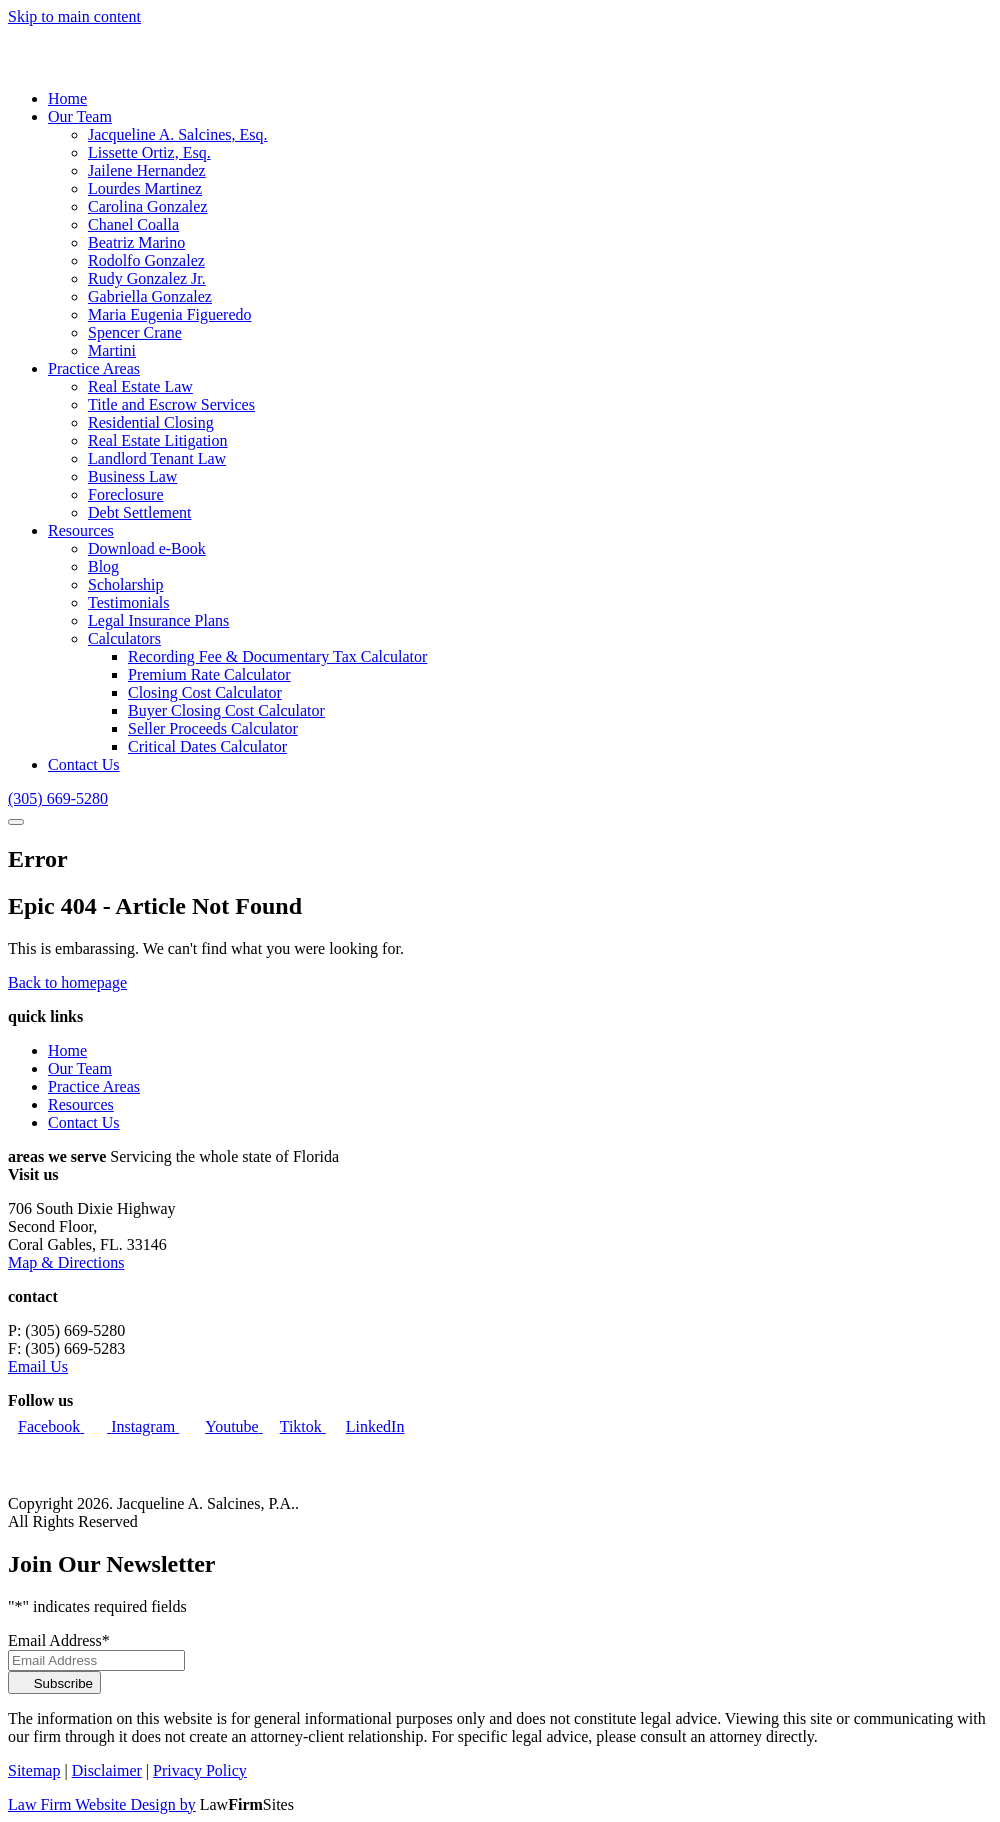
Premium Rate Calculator (209, 674)
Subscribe (54, 1683)
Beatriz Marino (136, 242)
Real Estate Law (140, 386)
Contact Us (84, 764)
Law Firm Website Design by (102, 1804)
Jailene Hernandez (147, 170)
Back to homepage (67, 982)
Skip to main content (74, 16)
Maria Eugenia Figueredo (170, 314)
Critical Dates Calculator (207, 746)
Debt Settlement (140, 512)
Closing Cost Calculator (205, 692)
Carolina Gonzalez (148, 206)
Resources (81, 530)
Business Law (132, 476)
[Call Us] (58, 798)
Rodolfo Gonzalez (146, 260)
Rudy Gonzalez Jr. (147, 278)
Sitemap (34, 1770)
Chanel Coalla (133, 224)
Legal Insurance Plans (158, 620)
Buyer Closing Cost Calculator (226, 710)
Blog (103, 566)
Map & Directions (66, 1262)
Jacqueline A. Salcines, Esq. (178, 134)
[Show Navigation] (16, 822)
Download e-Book (147, 548)
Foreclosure (126, 494)
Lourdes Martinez (145, 188)
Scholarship (126, 584)
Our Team (80, 116)
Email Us (38, 1366)
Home (67, 98)
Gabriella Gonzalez (150, 296)
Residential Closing (151, 422)
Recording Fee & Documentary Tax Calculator (277, 656)
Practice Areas (94, 368)
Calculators (124, 638)
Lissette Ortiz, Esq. (149, 152)
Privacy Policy (200, 1770)
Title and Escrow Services (171, 404)
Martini (112, 350)
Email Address (59, 1640)
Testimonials (129, 602)
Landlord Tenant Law (157, 458)
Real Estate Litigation (158, 440)
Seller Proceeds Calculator (213, 728)
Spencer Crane (135, 332)
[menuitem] (520, 99)
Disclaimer (107, 1770)
